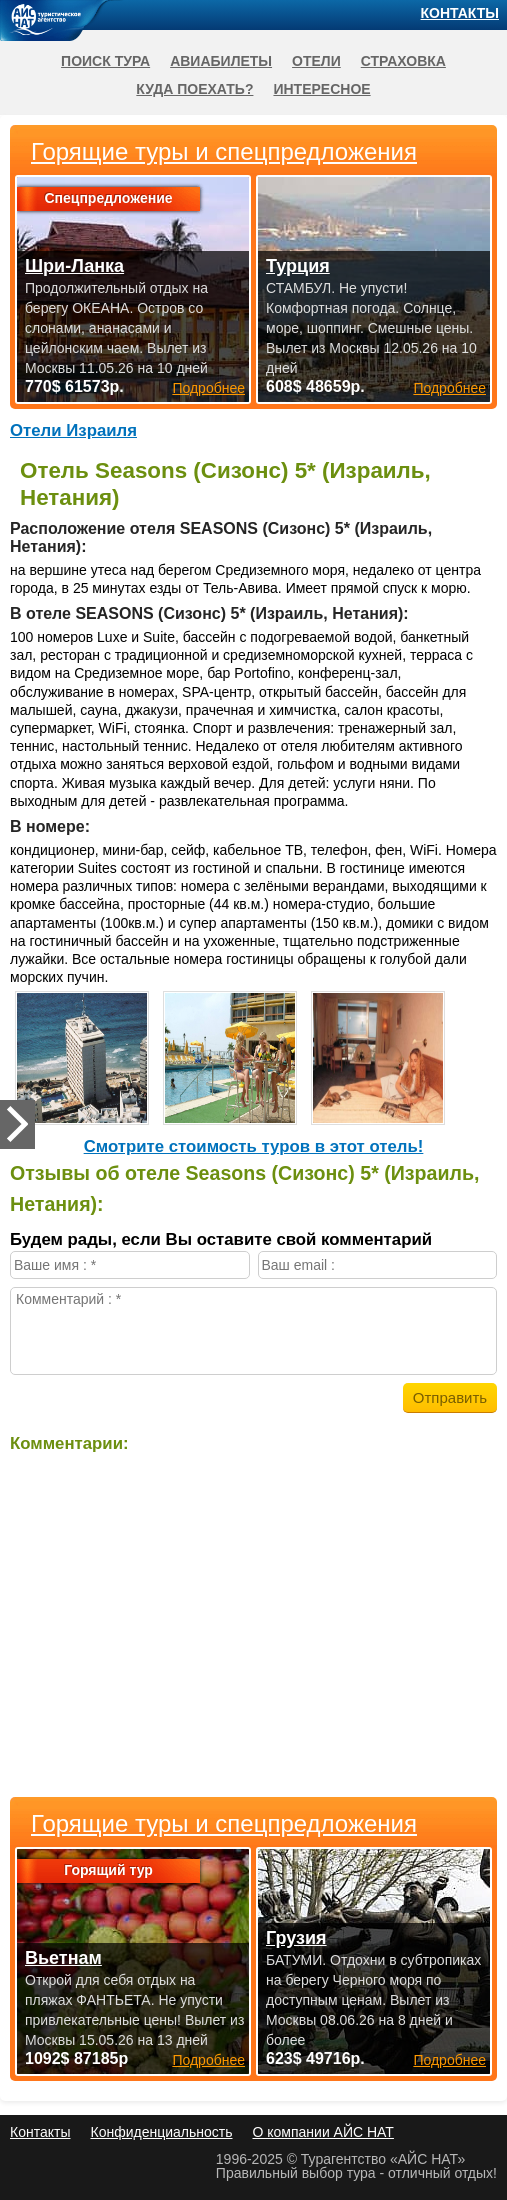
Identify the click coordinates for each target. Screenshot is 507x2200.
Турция (298, 266)
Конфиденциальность (161, 2132)
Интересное (321, 89)
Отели (316, 61)
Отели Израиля (73, 430)
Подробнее (208, 2060)
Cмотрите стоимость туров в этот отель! (254, 1146)
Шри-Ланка (74, 266)
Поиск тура (105, 61)
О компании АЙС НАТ (323, 2132)
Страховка (403, 61)
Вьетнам (63, 1958)
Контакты (460, 13)
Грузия (296, 1938)
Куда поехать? (194, 89)
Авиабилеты (221, 61)
